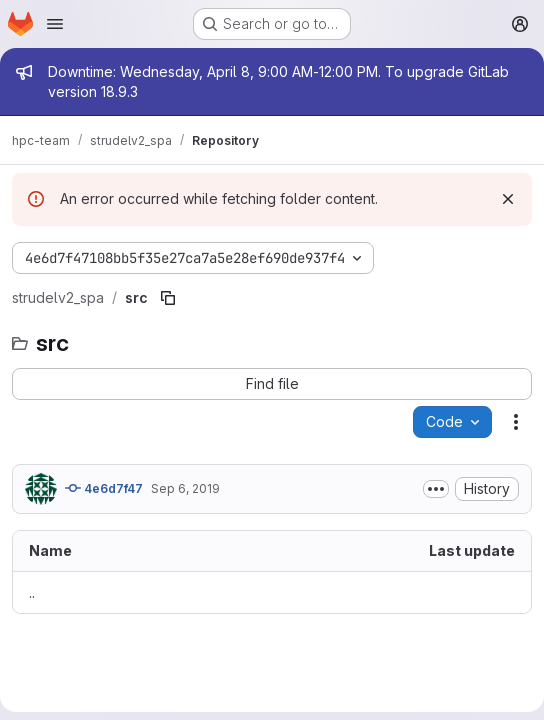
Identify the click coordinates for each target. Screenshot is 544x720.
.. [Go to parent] (32, 592)
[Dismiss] (508, 199)
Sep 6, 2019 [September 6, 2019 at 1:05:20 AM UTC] (185, 488)
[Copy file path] (168, 298)
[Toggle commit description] (436, 489)
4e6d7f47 (104, 488)
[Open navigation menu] (55, 24)
